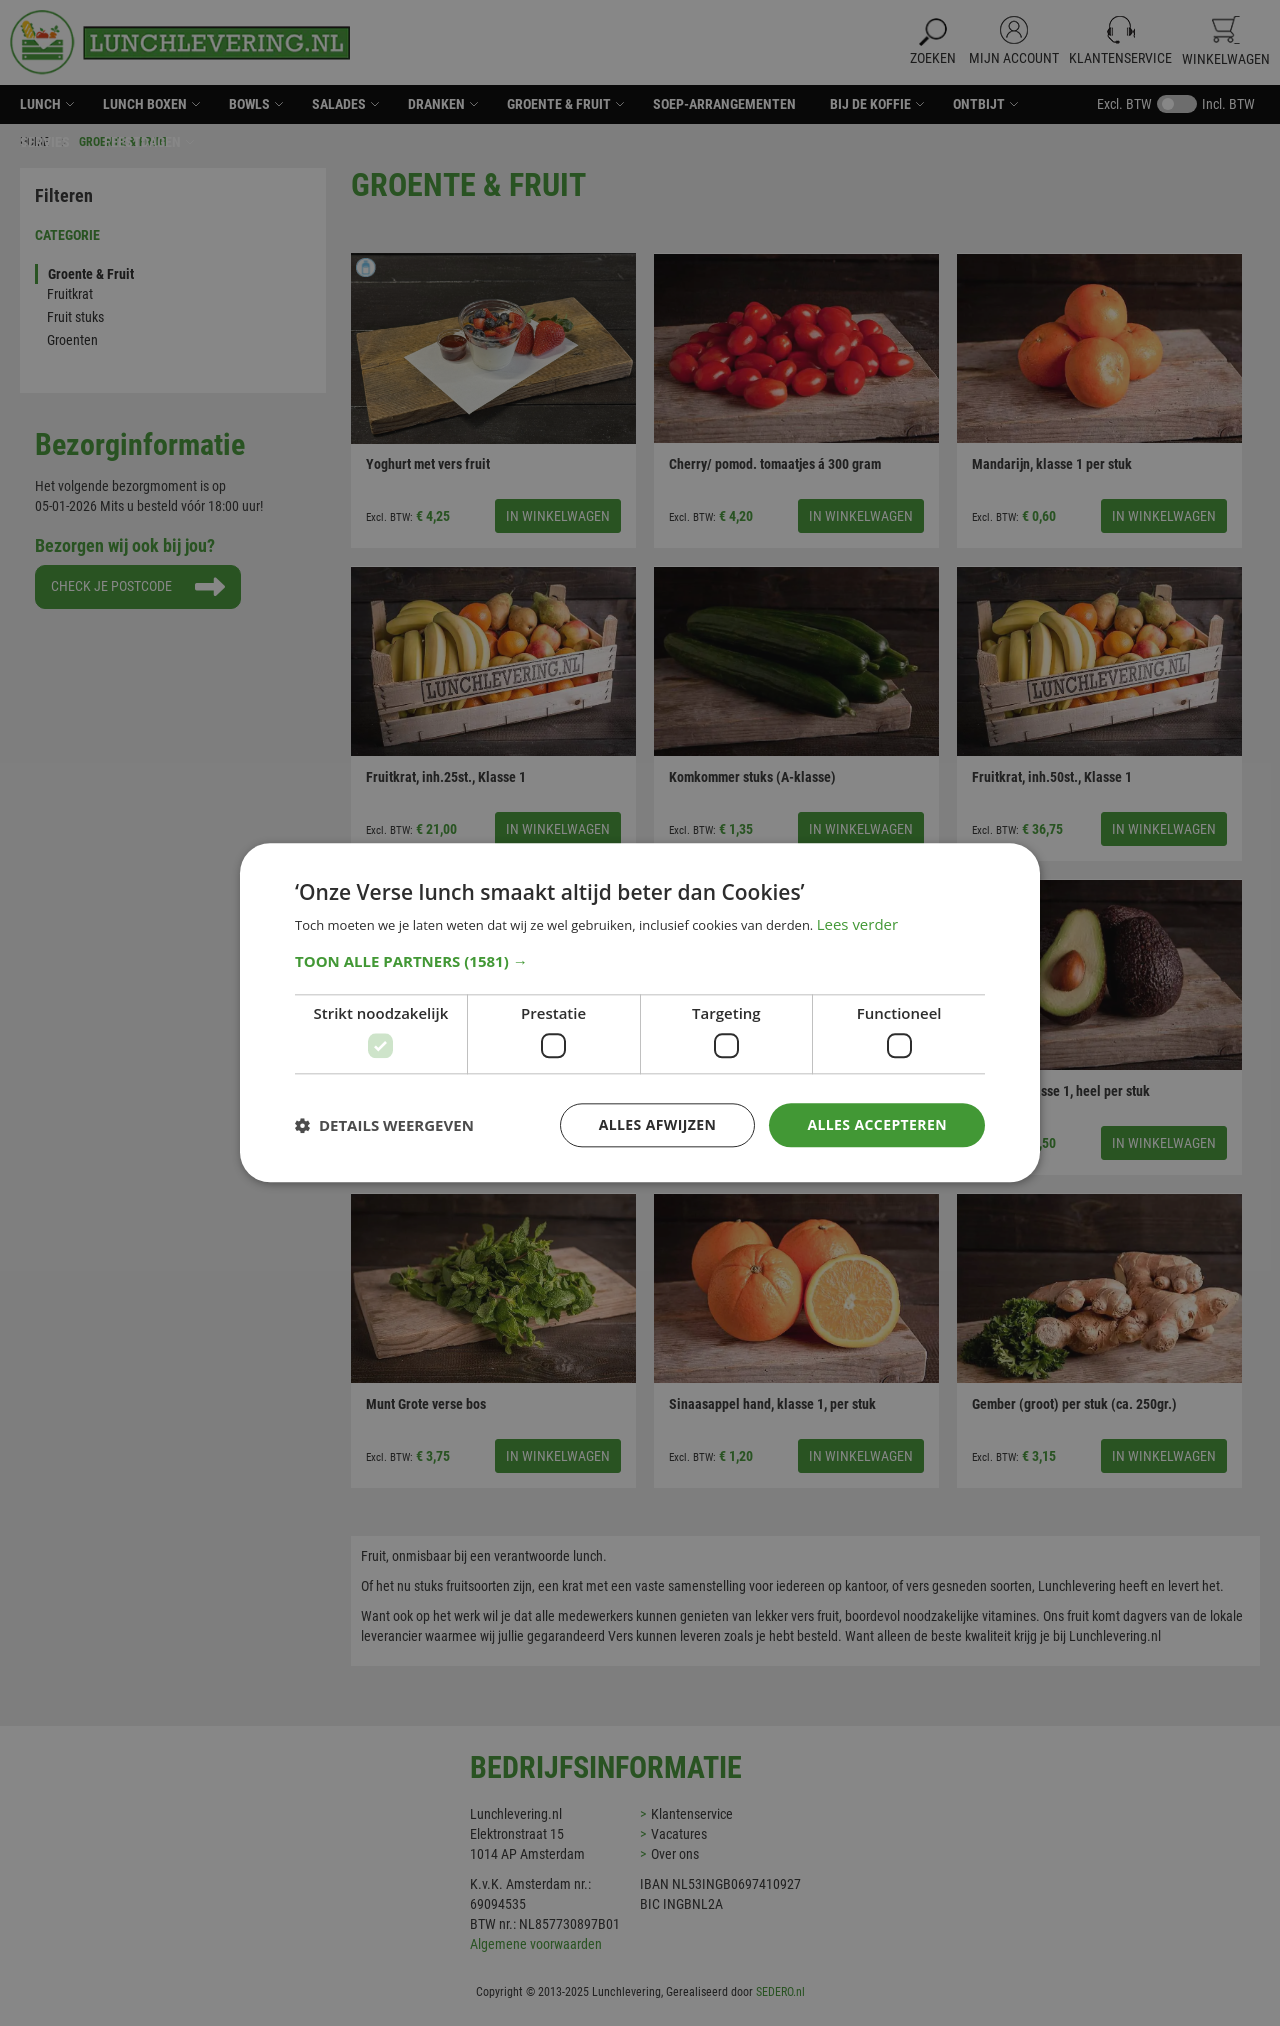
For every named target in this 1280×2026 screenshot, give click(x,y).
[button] (640, 961)
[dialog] (640, 1013)
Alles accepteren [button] (877, 1124)
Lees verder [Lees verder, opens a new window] (858, 925)
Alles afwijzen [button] (658, 1124)
